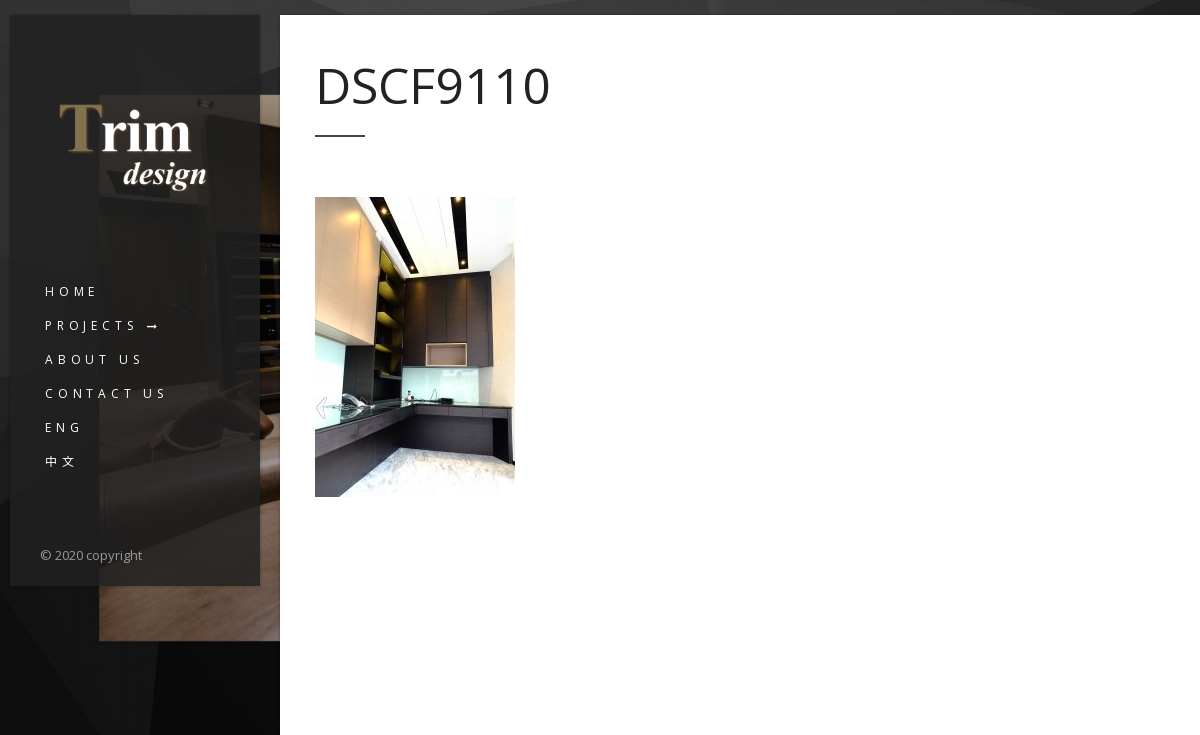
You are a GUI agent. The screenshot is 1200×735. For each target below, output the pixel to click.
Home (72, 291)
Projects (91, 325)
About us (94, 359)
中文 (62, 461)
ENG (64, 427)
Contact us (106, 393)
